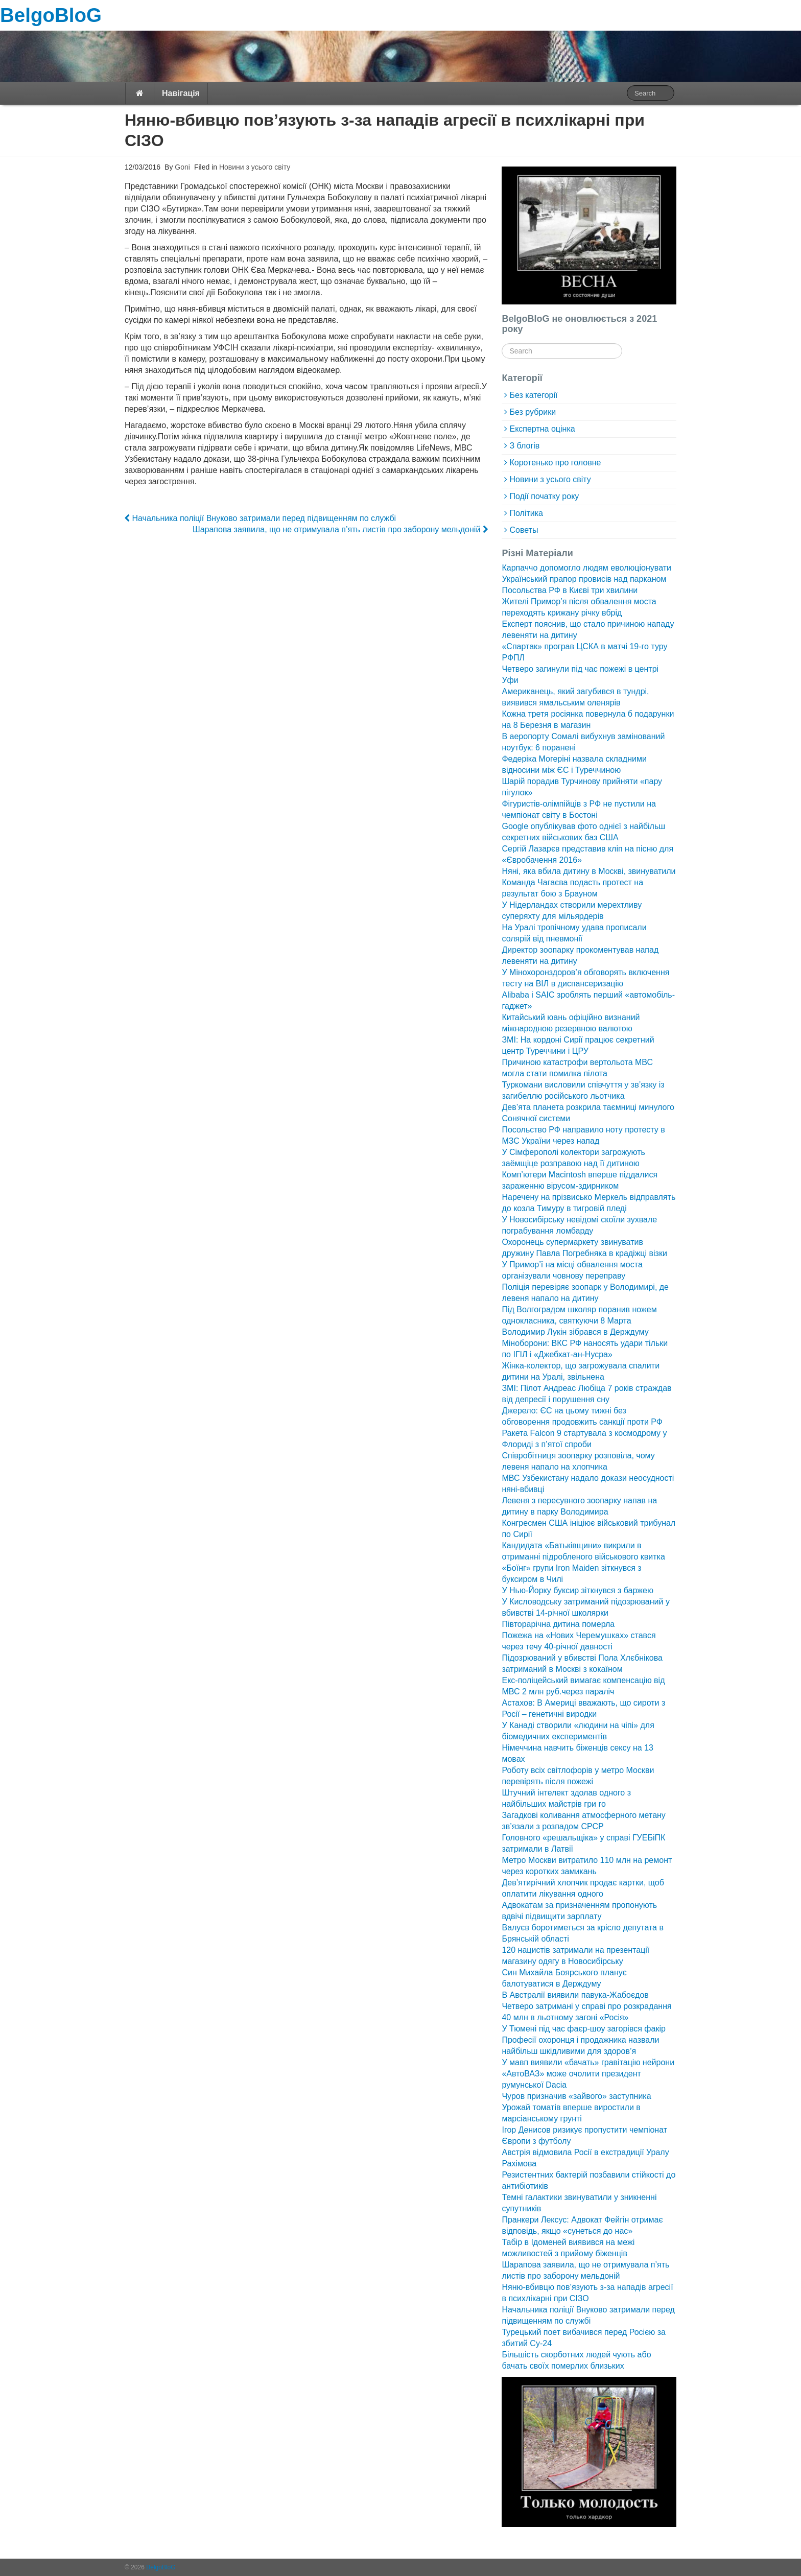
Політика (526, 513)
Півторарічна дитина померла (558, 1624)
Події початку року (544, 496)
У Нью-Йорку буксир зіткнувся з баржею (577, 1590)
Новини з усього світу (254, 167)
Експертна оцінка (542, 428)
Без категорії (533, 395)
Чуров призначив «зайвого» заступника (576, 2096)
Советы (523, 530)
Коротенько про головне (555, 462)
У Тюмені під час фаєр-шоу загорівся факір (583, 2028)
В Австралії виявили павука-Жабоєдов (575, 1995)
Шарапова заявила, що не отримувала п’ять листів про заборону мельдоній (340, 529)
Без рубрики (532, 412)
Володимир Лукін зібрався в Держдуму (575, 1332)
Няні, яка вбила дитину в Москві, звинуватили (588, 871)
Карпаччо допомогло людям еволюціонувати (586, 567)
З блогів (524, 445)
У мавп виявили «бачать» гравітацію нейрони (588, 2062)
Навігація (181, 93)
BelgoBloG (51, 15)
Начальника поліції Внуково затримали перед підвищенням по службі (260, 518)
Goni (181, 167)
